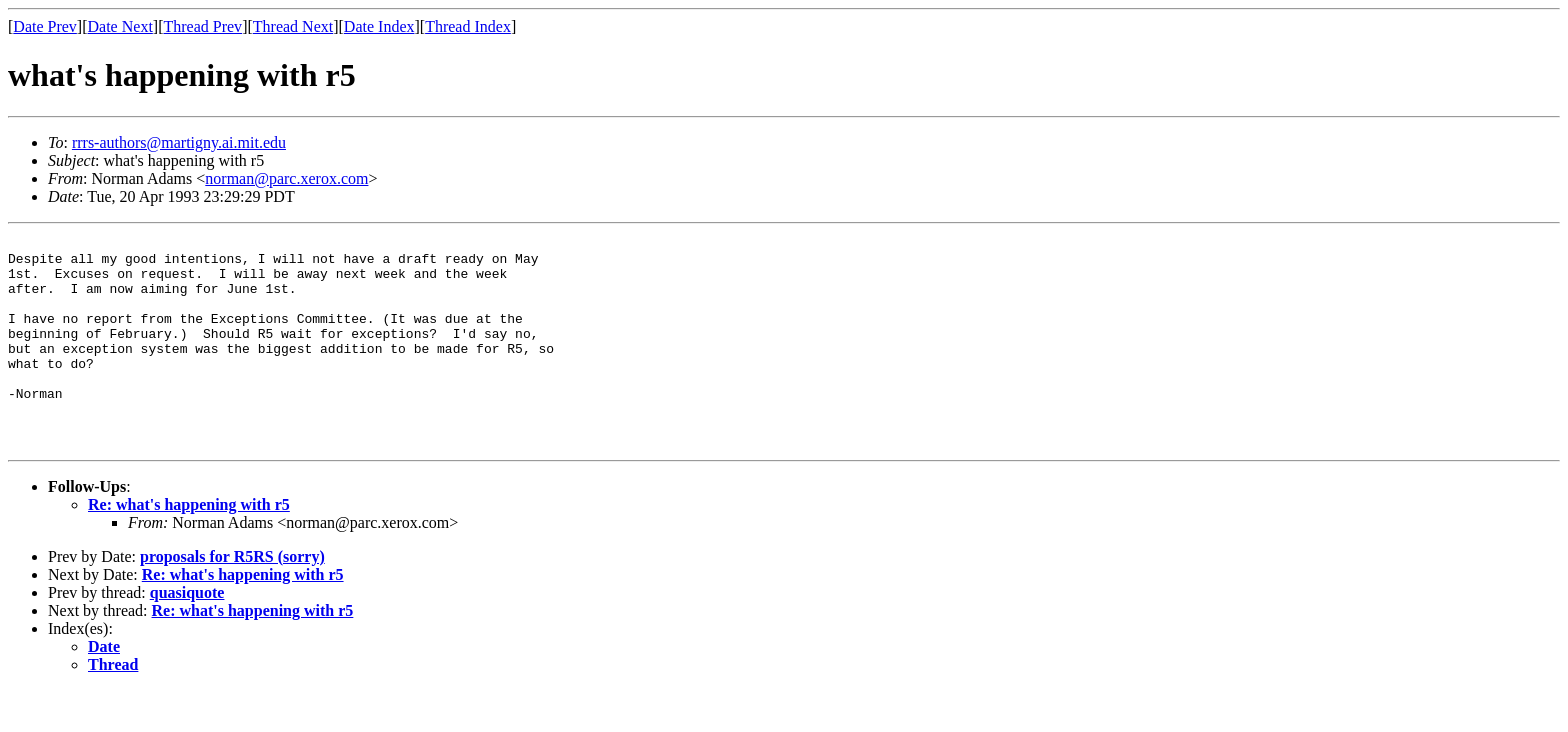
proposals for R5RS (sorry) (232, 598)
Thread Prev (202, 26)
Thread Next (293, 26)
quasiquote (187, 634)
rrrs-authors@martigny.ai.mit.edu (179, 142)
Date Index (379, 26)
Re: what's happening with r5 (189, 546)
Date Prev (45, 26)
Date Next (120, 26)
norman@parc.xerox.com (286, 178)
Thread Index (468, 26)
